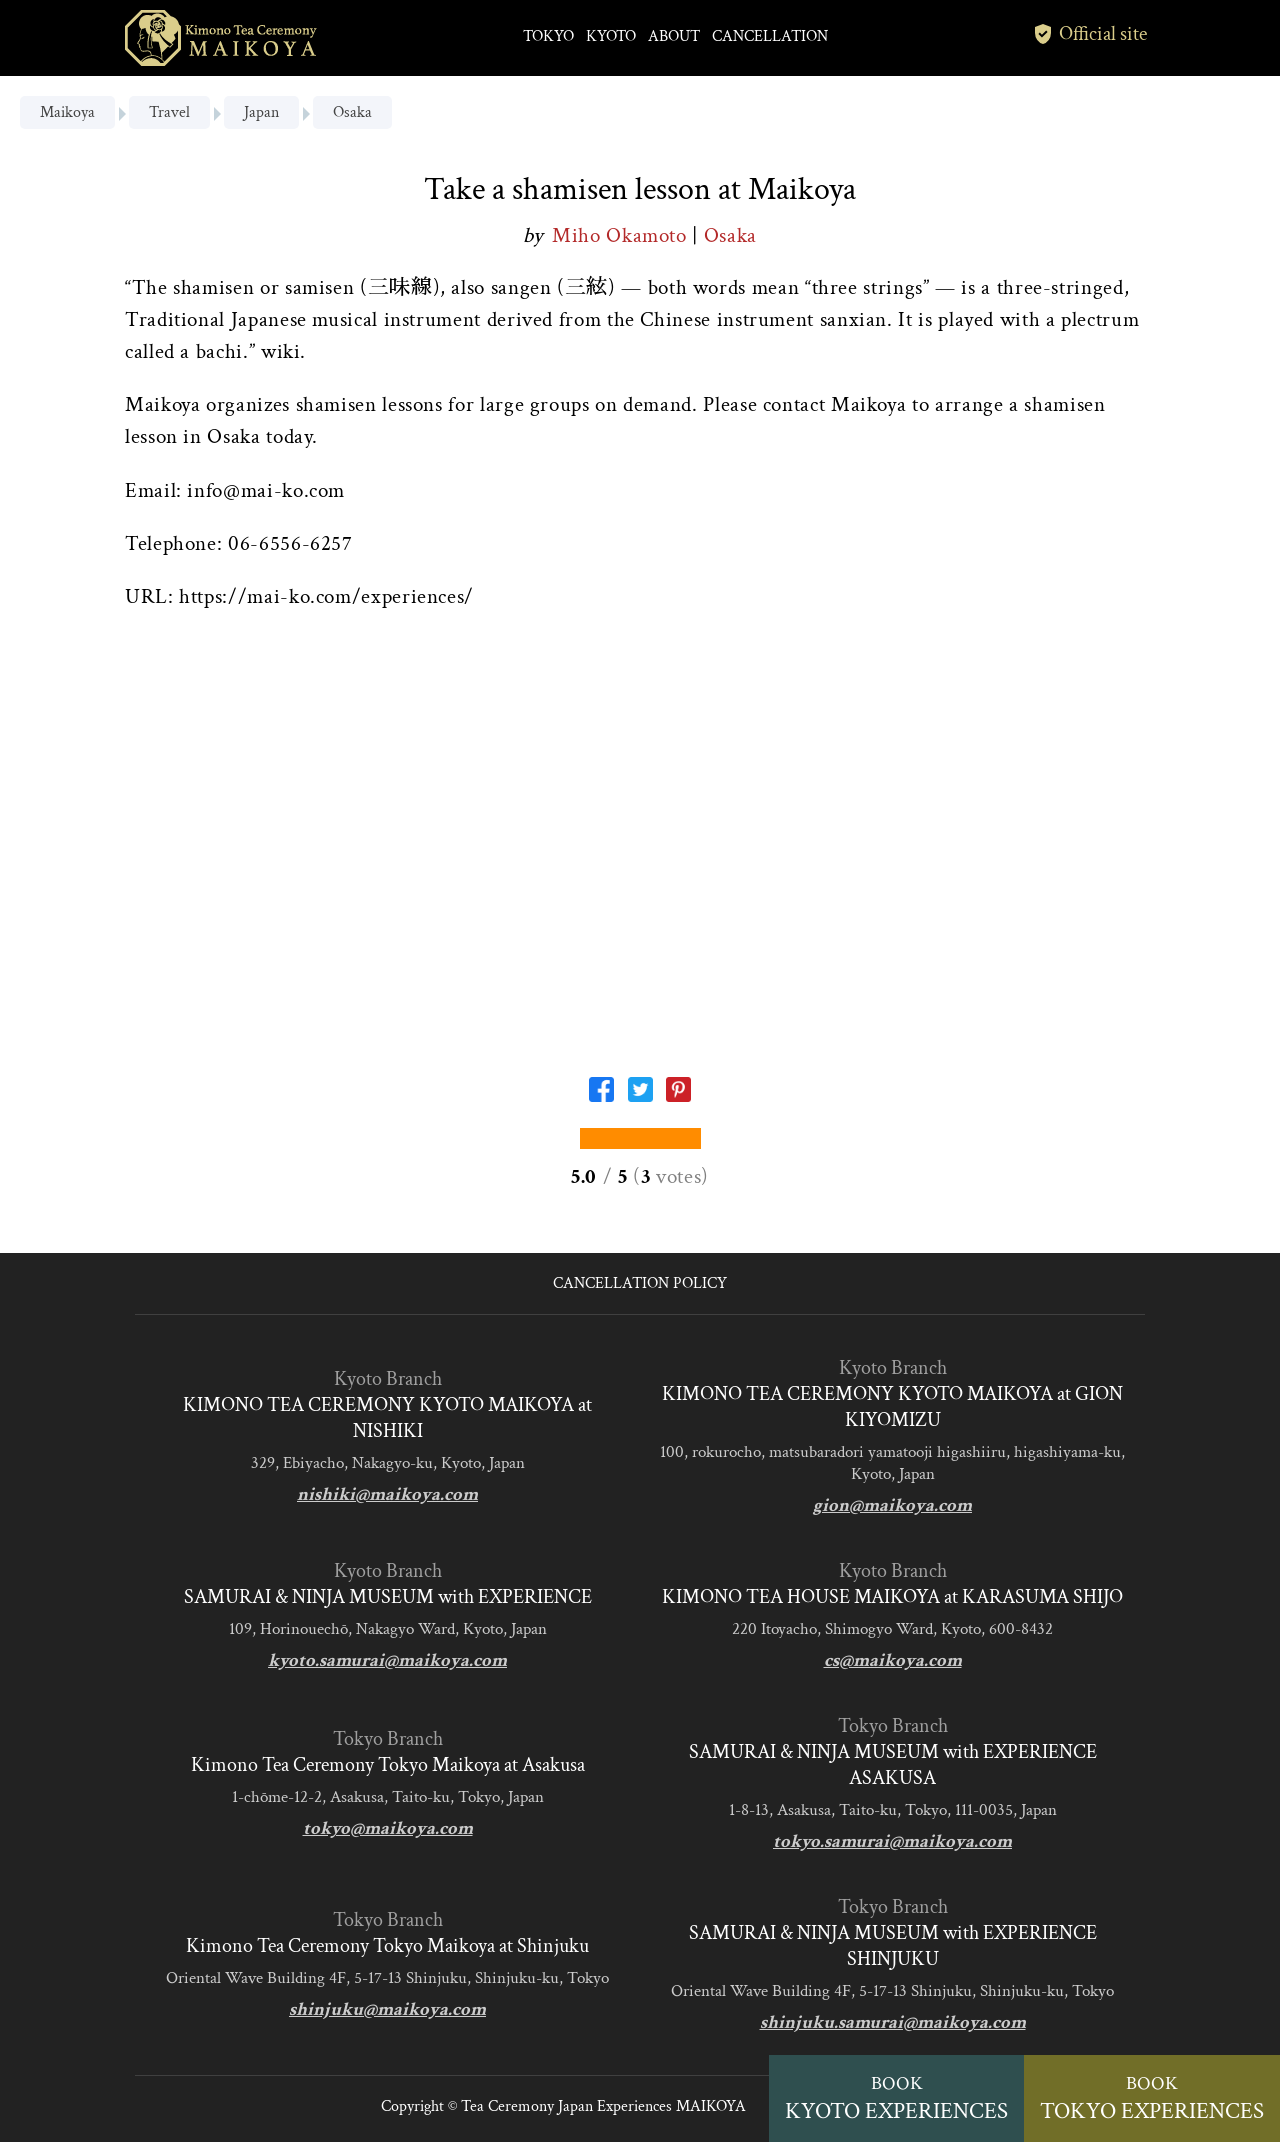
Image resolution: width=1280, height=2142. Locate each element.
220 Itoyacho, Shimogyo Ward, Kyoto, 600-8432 (892, 1629)
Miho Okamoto (622, 235)
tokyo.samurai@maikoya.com (892, 1841)
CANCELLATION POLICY (640, 1283)
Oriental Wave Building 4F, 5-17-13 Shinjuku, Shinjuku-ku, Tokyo (387, 1978)
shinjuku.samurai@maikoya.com (893, 2022)
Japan (261, 112)
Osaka (352, 112)
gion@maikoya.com (892, 1505)
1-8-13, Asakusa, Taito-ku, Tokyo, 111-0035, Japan (893, 1810)
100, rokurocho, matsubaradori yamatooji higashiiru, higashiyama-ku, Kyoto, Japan (892, 1463)
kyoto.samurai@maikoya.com (387, 1660)
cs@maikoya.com (893, 1660)
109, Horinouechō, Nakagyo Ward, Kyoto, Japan (388, 1629)
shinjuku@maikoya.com (387, 2009)
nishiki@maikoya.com (387, 1494)
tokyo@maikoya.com (388, 1828)
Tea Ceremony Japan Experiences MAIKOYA (603, 2106)
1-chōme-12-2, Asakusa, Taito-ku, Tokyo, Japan (388, 1797)
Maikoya (67, 112)
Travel (169, 112)
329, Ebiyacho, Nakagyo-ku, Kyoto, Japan (388, 1463)
